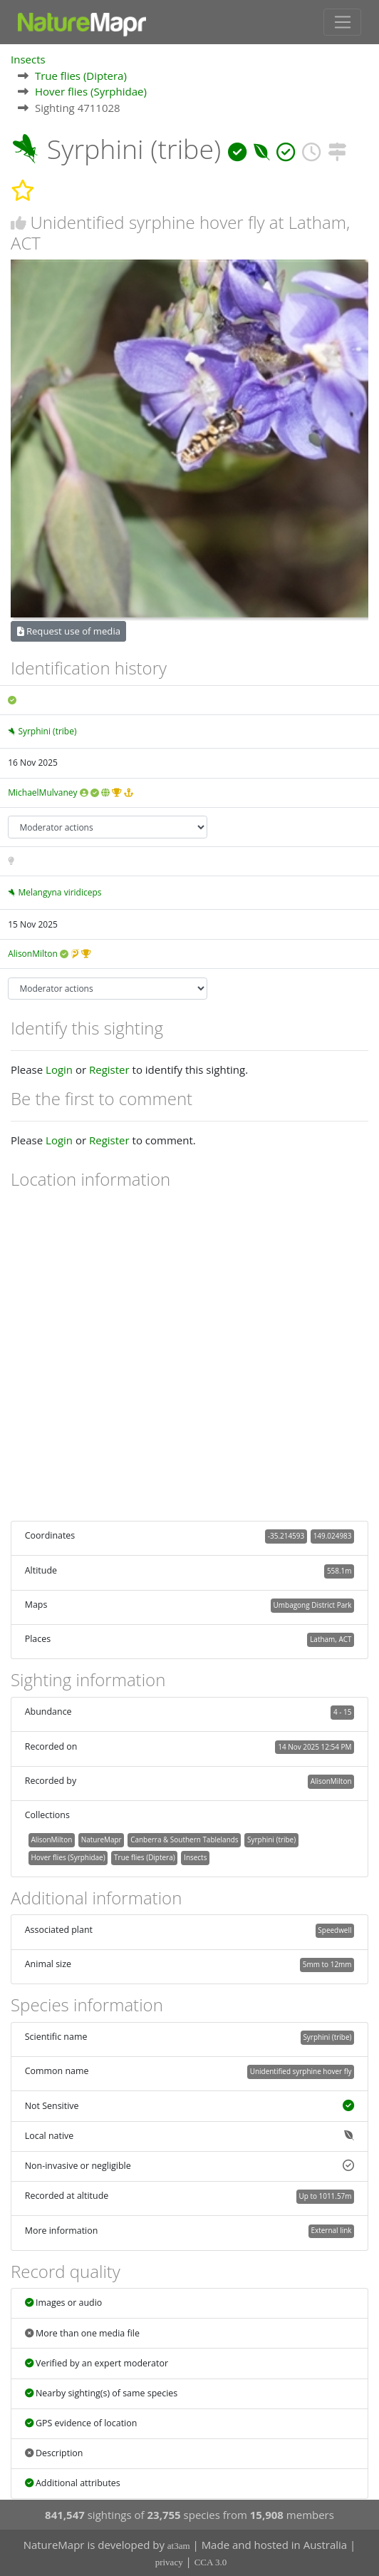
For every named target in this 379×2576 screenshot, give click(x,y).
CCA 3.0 (210, 2562)
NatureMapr (101, 1839)
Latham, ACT (330, 1639)
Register (109, 1069)
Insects (28, 59)
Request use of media (68, 631)
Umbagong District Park (313, 1605)
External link (331, 2230)
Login (59, 1069)
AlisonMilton (33, 954)
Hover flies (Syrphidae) (91, 91)
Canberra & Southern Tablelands (184, 1839)
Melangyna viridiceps (59, 892)
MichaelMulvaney (42, 792)
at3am (178, 2545)
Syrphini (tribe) (47, 731)
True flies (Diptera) (81, 75)
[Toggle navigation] (342, 22)
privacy (169, 2562)
